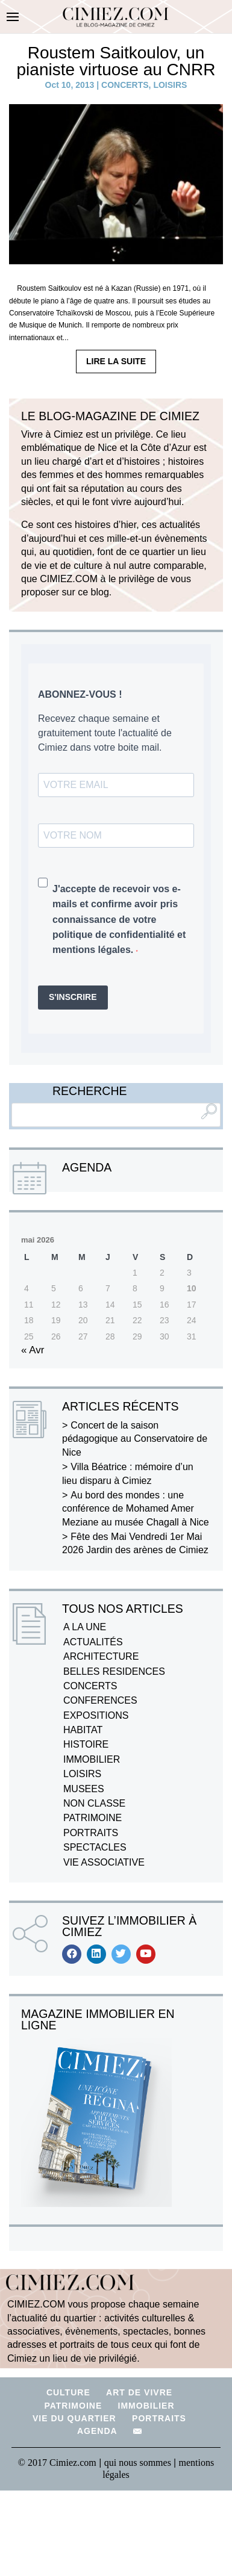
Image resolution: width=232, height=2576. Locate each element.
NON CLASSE (94, 1803)
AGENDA (97, 2431)
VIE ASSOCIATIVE (104, 1862)
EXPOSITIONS (95, 1715)
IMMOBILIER (91, 1759)
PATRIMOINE (92, 1818)
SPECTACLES (95, 1847)
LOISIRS (170, 85)
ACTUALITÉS (93, 1642)
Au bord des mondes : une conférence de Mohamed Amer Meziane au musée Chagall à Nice (135, 1508)
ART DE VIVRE (139, 2392)
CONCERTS (125, 85)
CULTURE (68, 2392)
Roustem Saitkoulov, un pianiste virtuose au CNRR (116, 61)
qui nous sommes (139, 2462)
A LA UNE (84, 1627)
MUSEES (83, 1789)
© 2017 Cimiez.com (57, 2462)
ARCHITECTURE (101, 1656)
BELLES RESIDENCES (114, 1671)
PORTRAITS (90, 1833)
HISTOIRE (85, 1744)
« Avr (32, 1350)
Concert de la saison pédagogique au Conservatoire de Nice (134, 1438)
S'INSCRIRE (73, 997)
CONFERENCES (100, 1700)
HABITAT (82, 1730)
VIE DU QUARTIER (74, 2418)
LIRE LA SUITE (116, 361)
